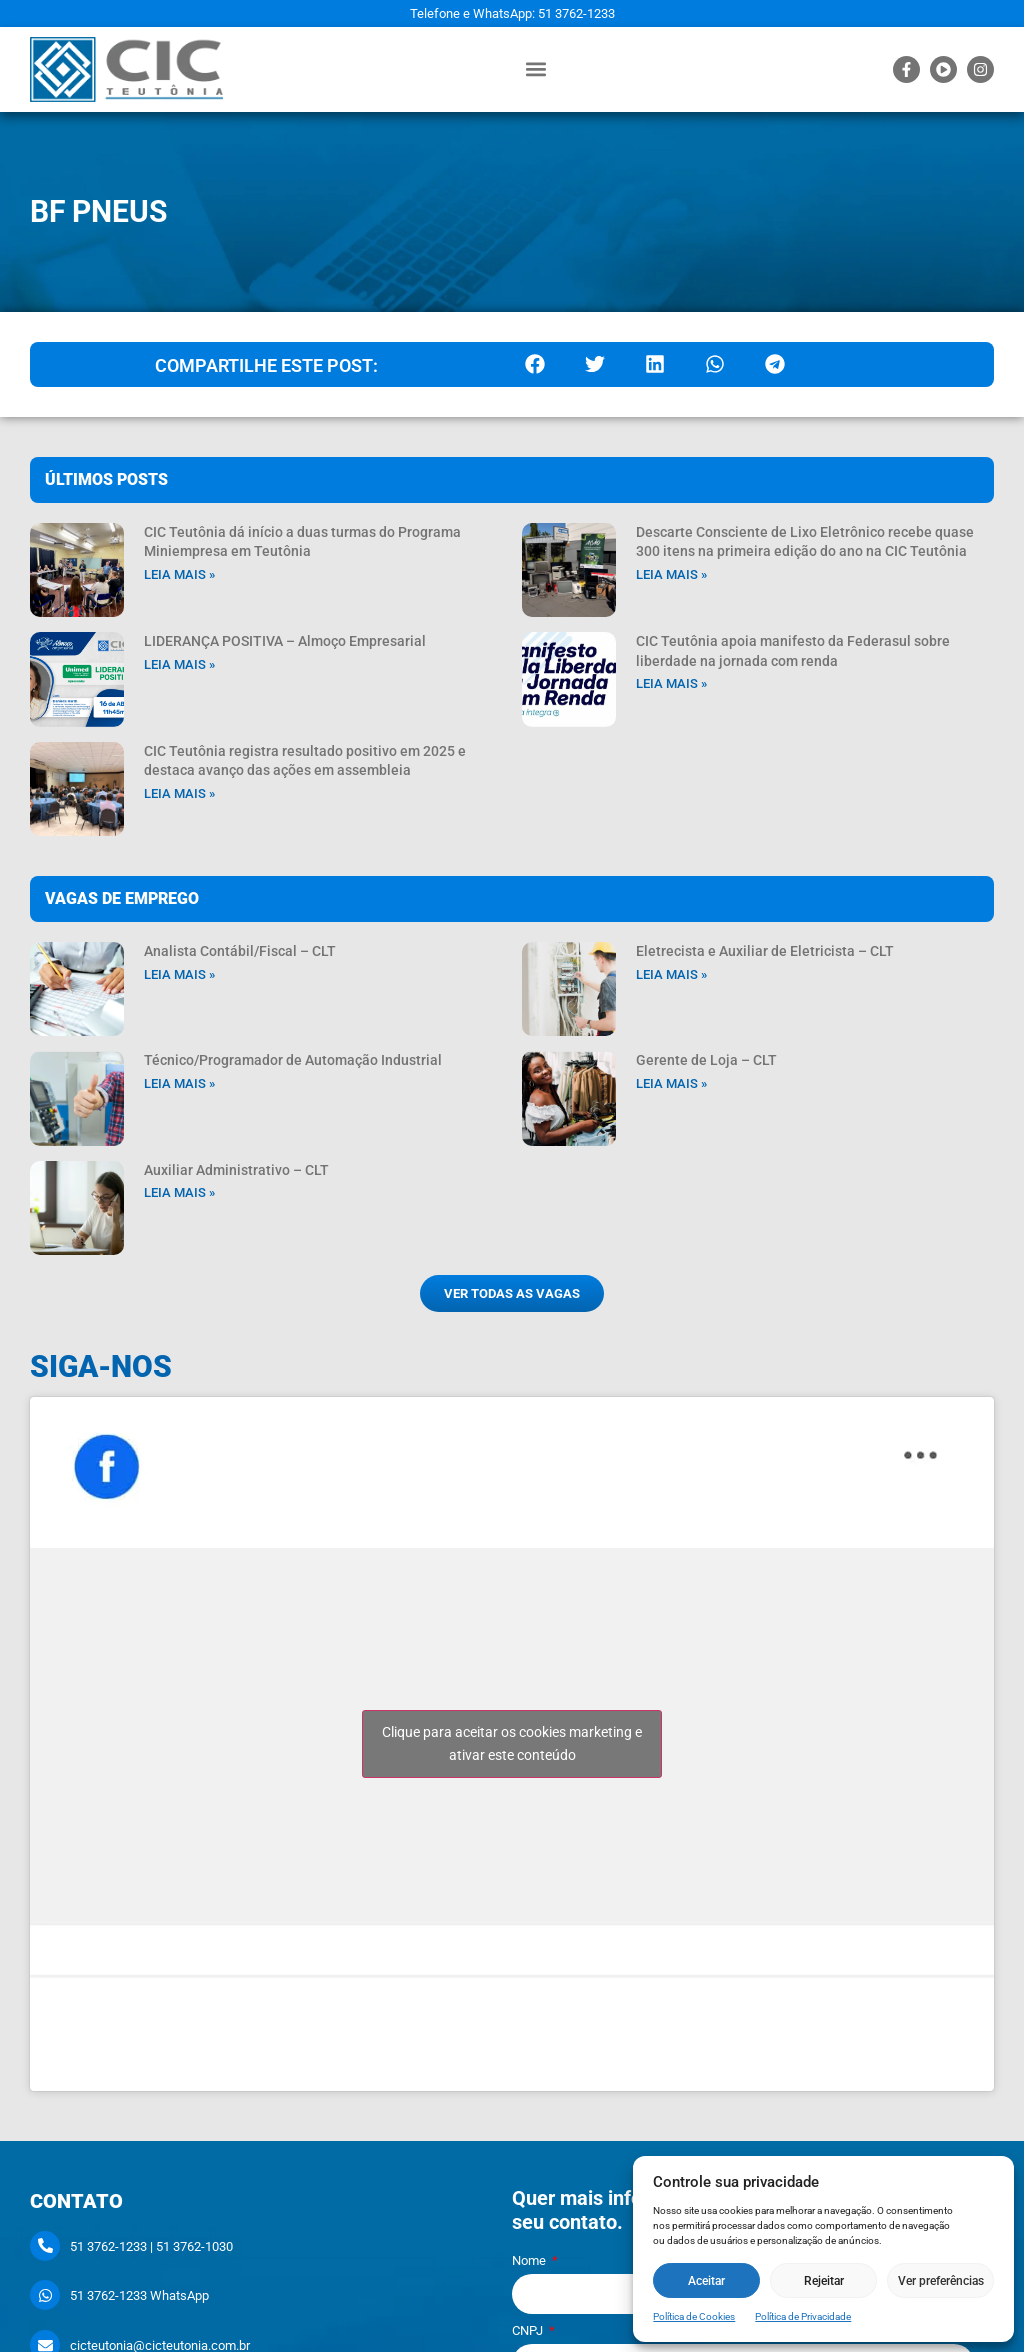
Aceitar (706, 2281)
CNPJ (529, 2331)
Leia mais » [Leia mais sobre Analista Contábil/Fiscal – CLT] (179, 974)
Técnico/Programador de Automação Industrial (293, 1060)
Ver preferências (941, 2281)
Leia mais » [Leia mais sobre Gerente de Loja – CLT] (671, 1083)
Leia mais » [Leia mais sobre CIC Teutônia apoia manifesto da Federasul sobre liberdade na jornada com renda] (671, 683)
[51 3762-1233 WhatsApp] (45, 2295)
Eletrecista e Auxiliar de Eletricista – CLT (765, 951)
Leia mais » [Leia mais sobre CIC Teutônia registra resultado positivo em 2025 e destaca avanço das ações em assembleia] (179, 793)
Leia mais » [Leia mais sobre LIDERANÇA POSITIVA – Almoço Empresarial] (179, 664)
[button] (536, 69)
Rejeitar (824, 2281)
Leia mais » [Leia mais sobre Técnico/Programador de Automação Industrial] (179, 1083)
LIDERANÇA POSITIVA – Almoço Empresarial (285, 641)
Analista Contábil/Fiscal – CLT (240, 951)
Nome (530, 2261)
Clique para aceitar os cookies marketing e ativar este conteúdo (512, 1743)
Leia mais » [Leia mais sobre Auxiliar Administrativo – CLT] (179, 1192)
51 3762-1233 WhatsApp (139, 2295)
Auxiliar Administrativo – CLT (236, 1170)
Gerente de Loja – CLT (706, 1060)
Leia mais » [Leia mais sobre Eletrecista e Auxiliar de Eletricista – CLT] (671, 974)
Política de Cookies (694, 2316)
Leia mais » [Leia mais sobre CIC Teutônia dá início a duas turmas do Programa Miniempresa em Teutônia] (179, 574)
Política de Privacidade (803, 2316)
